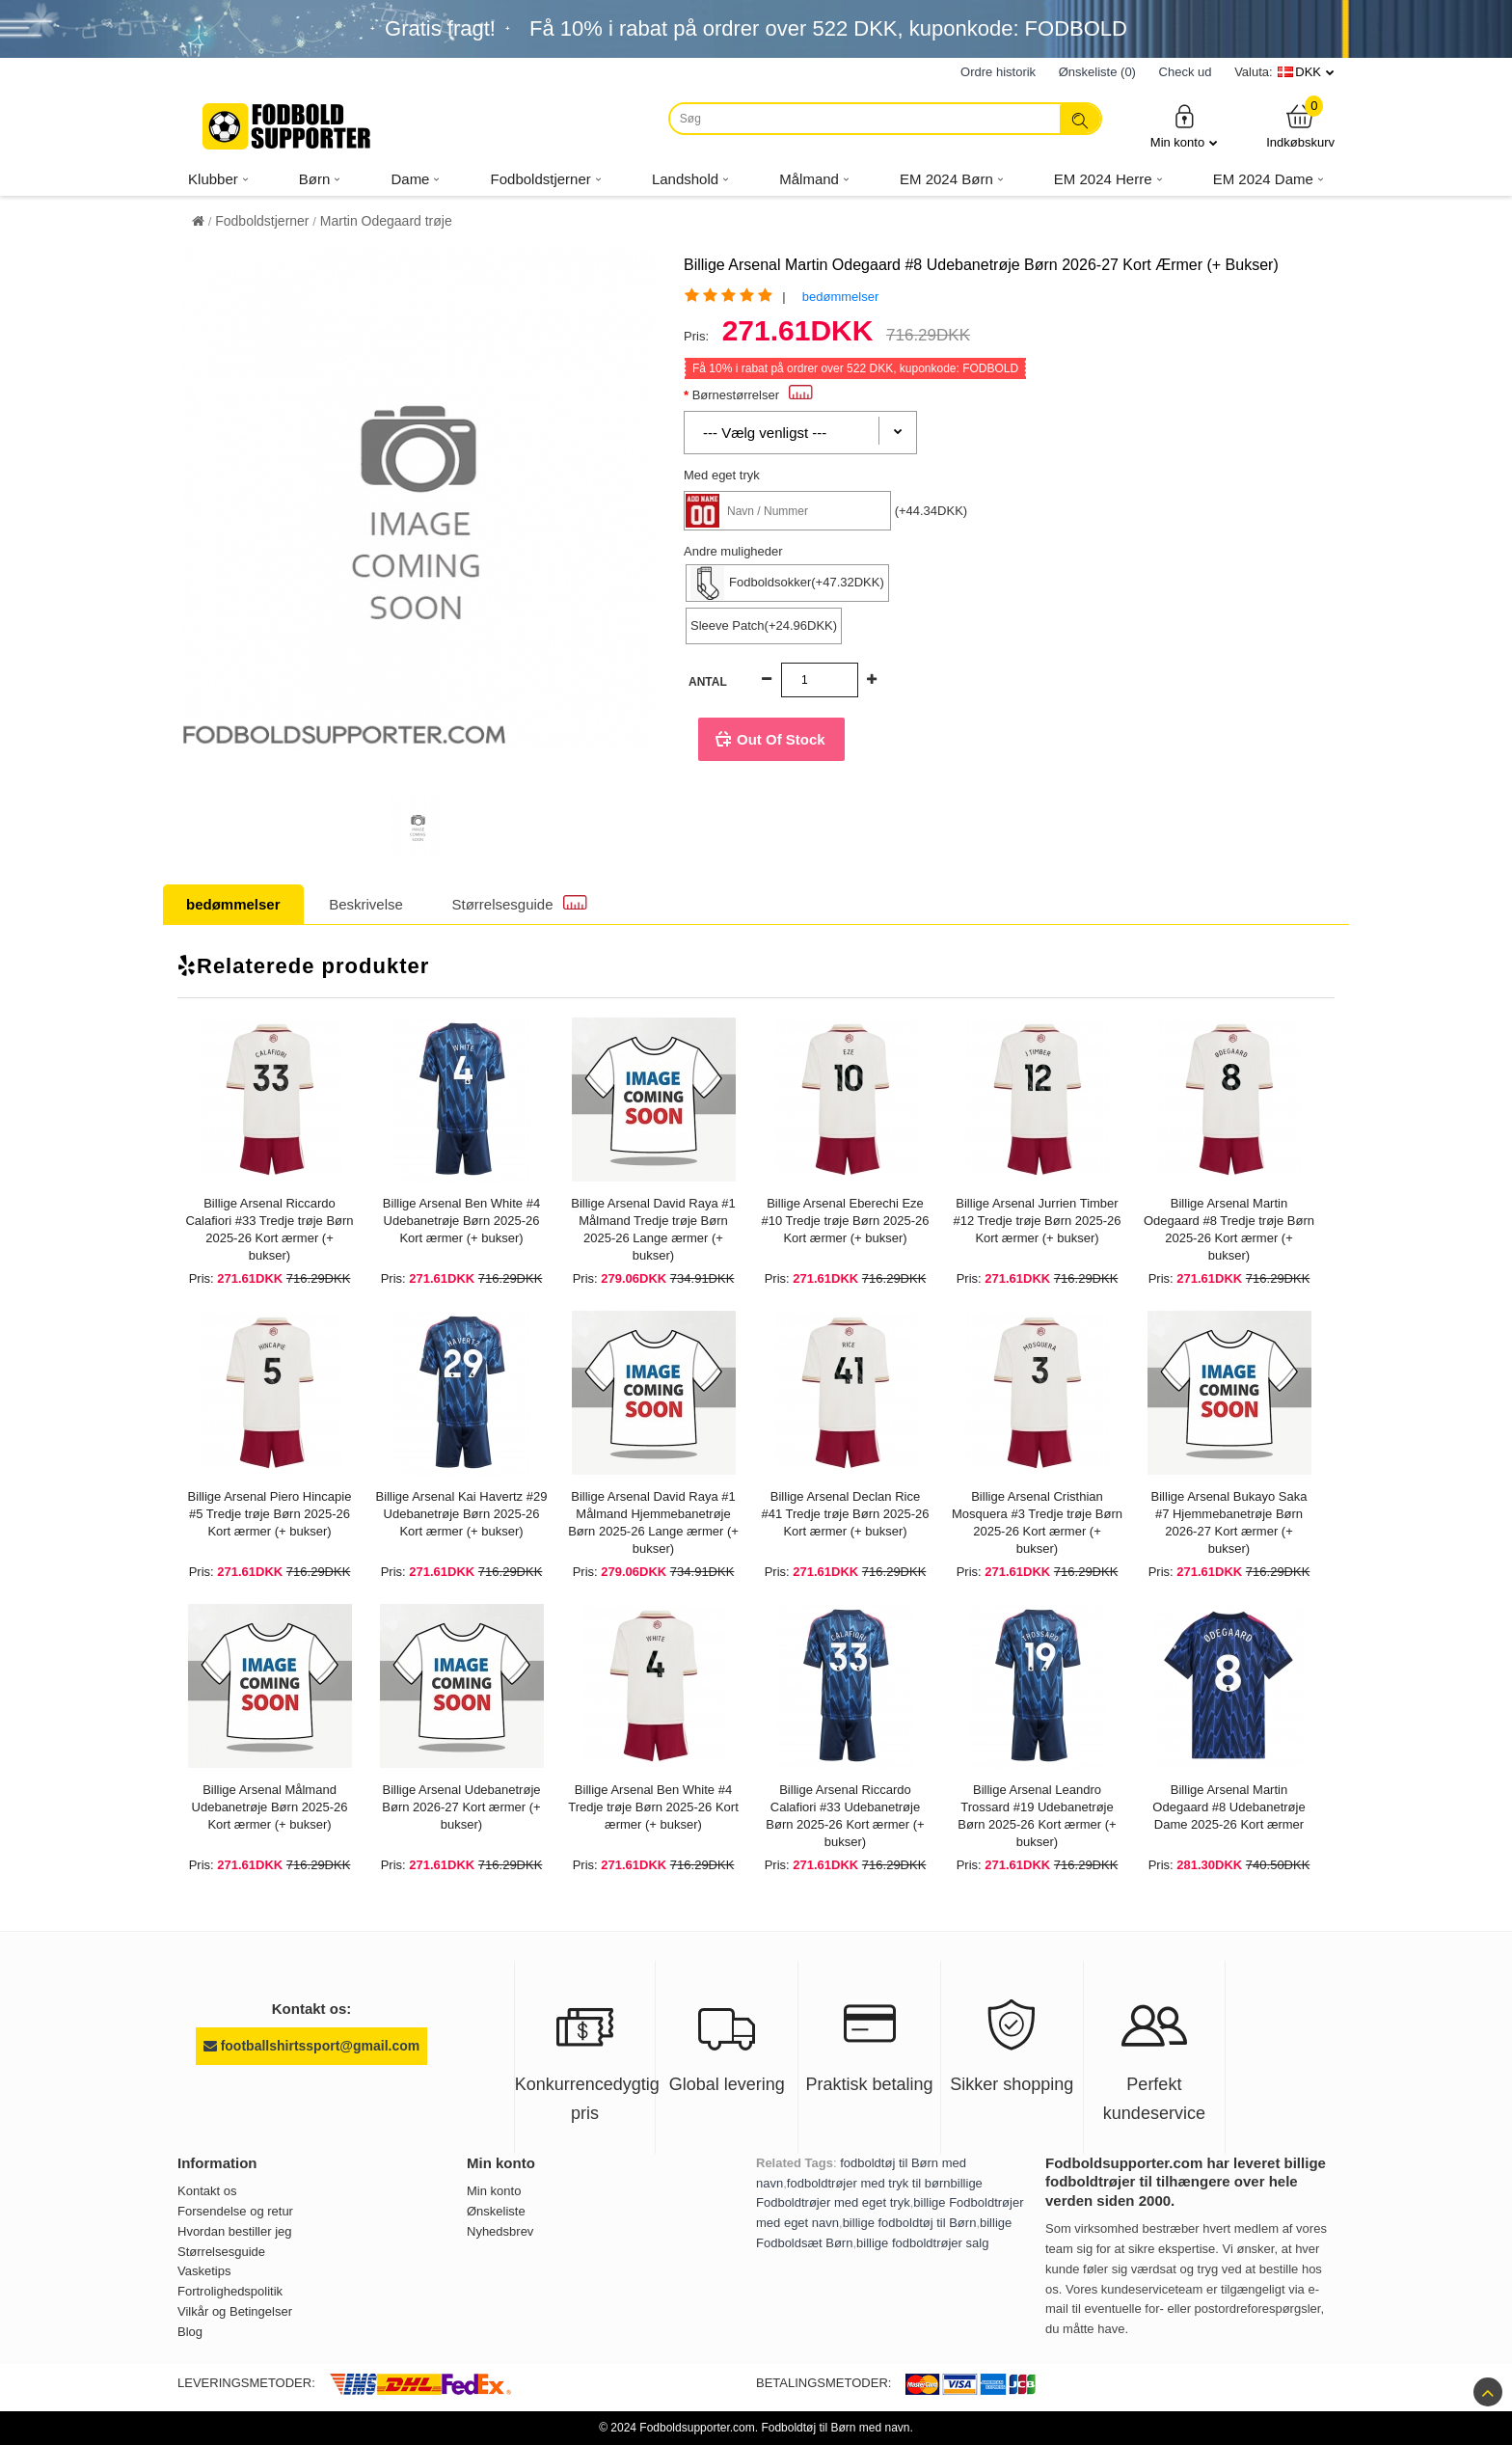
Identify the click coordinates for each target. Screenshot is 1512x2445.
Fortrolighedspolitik (230, 2291)
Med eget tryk (722, 475)
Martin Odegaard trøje (386, 221)
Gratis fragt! (440, 28)
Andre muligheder (733, 551)
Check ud (1185, 72)
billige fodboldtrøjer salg (922, 2243)
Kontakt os (206, 2191)
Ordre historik (998, 72)
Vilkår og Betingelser (234, 2311)
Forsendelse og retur (235, 2211)
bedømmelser (840, 296)
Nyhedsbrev (500, 2231)
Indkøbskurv (1300, 125)
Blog (189, 2331)
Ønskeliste (496, 2211)
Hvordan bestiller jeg (234, 2231)
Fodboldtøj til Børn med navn (835, 2427)
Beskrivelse (366, 904)
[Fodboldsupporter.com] (288, 126)
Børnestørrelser (752, 395)
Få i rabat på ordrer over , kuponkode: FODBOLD (828, 28)
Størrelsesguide (519, 903)
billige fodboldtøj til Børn (910, 2222)
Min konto (1184, 125)
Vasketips (203, 2271)
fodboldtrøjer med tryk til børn (869, 2183)
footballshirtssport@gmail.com (311, 2045)
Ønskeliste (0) (1097, 72)
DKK (1308, 72)
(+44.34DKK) (931, 510)
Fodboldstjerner (262, 221)
